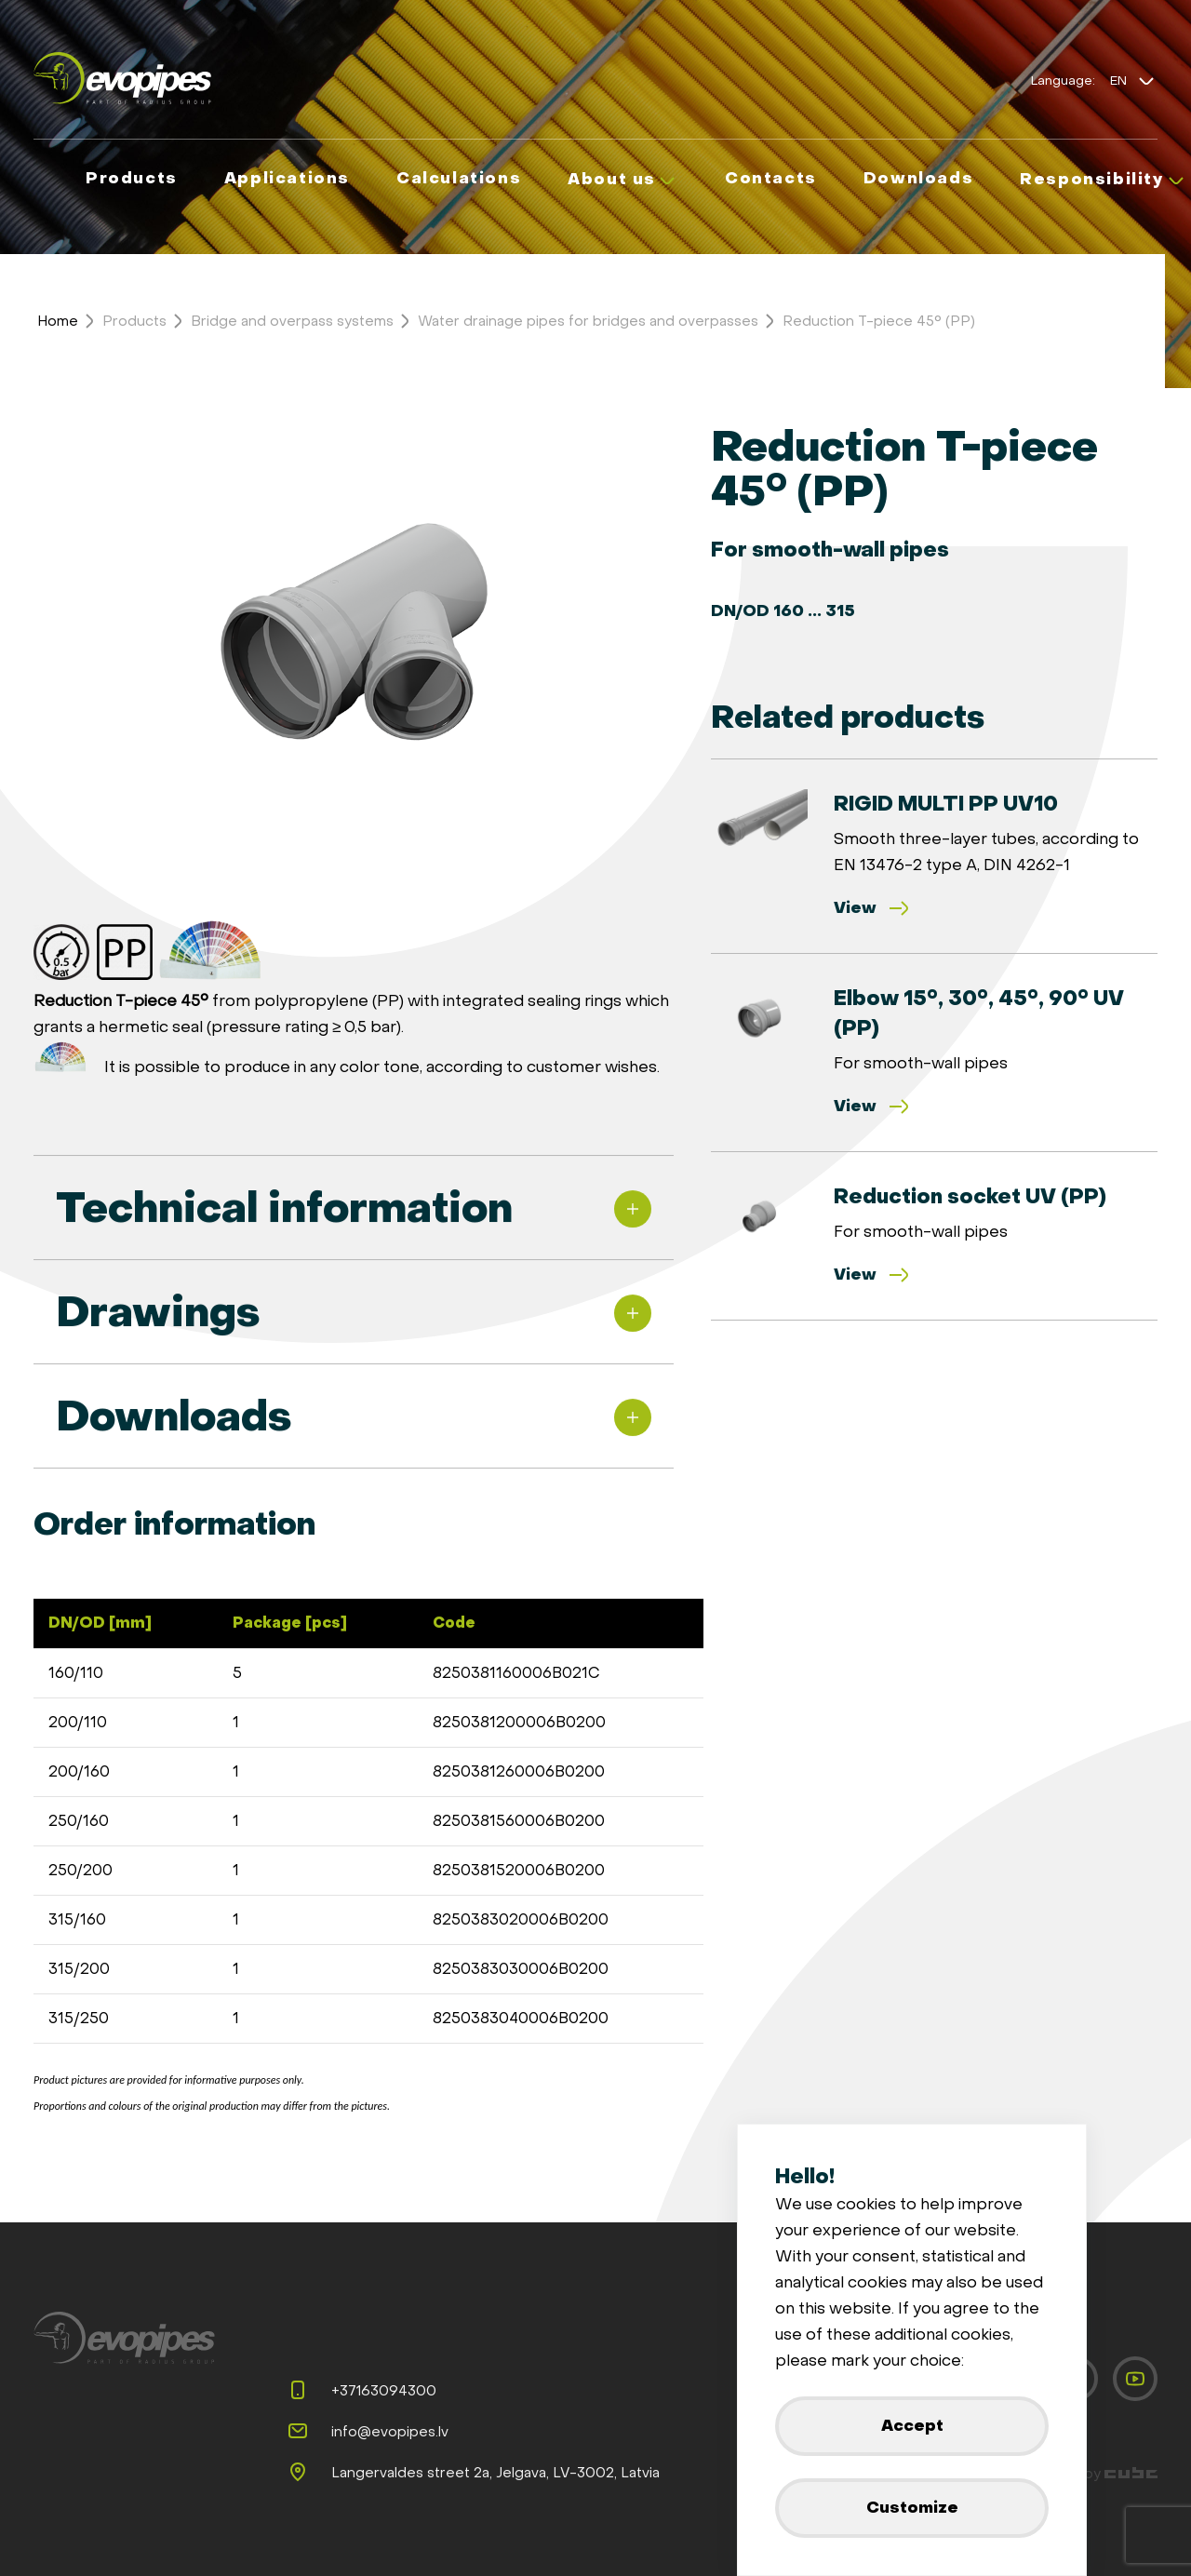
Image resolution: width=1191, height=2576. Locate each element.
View (872, 908)
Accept (912, 2425)
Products (134, 321)
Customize (912, 2507)
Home (57, 321)
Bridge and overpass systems (292, 321)
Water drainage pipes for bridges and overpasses (588, 321)
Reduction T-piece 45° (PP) (879, 321)
